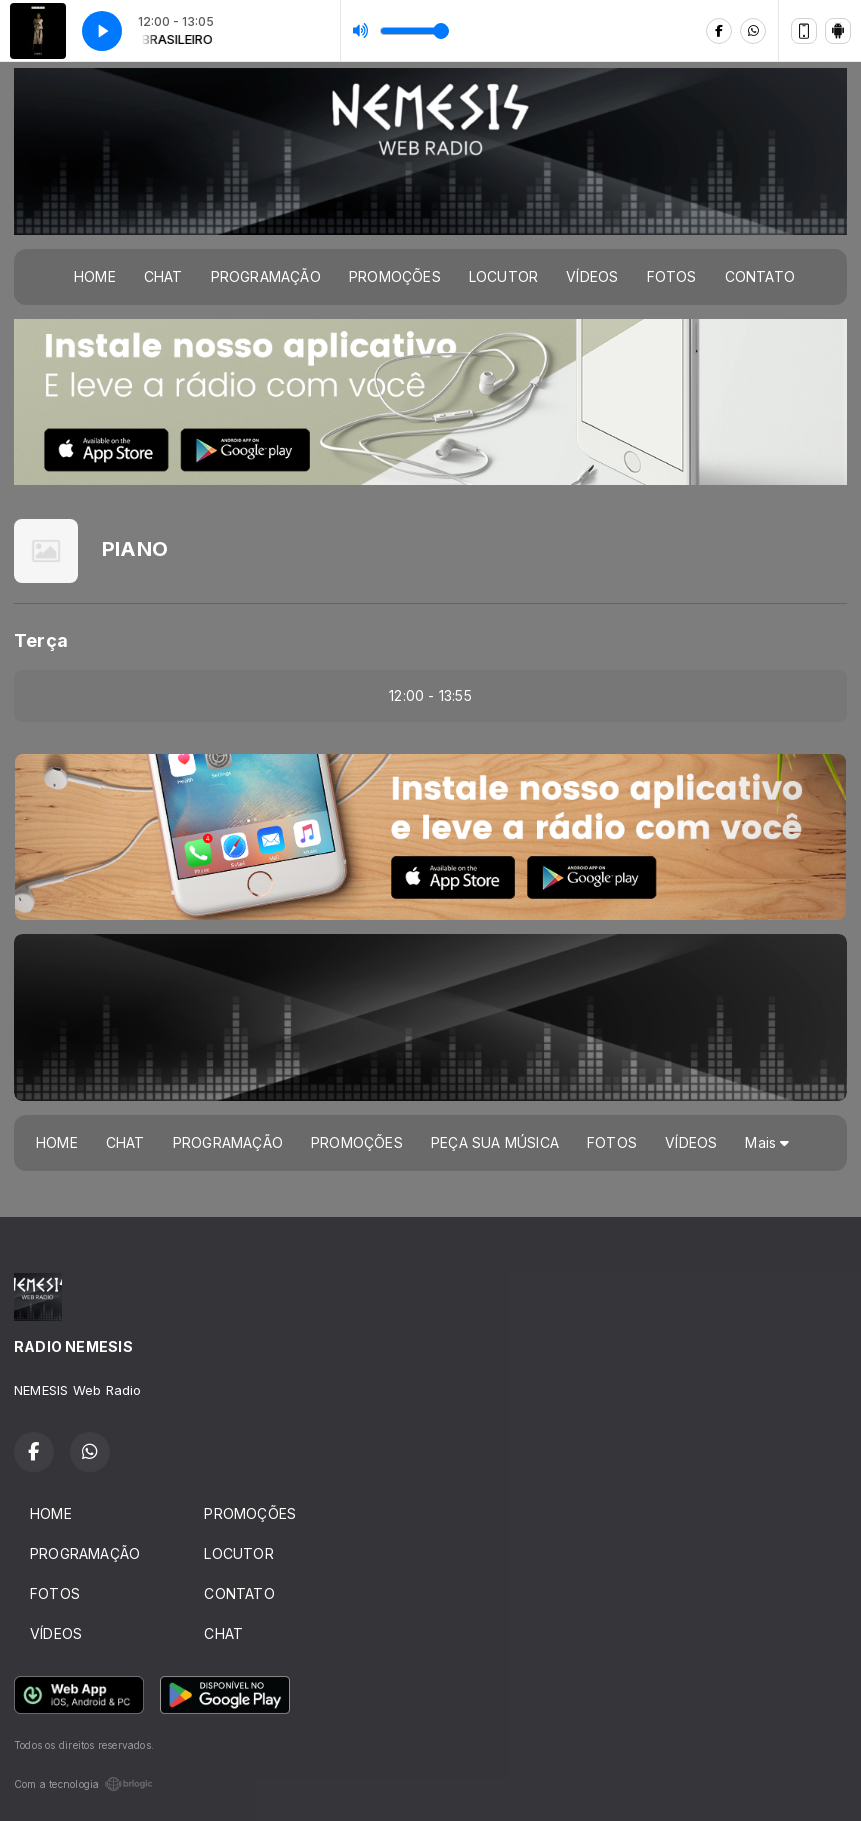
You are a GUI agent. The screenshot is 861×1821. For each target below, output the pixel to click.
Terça (41, 640)
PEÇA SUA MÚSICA (495, 1142)
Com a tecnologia (83, 1784)
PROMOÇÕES (395, 276)
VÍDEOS (592, 276)
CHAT (163, 276)
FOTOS (672, 276)
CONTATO (760, 276)
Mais (767, 1142)
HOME (95, 276)
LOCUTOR (503, 276)
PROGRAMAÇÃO (266, 276)
